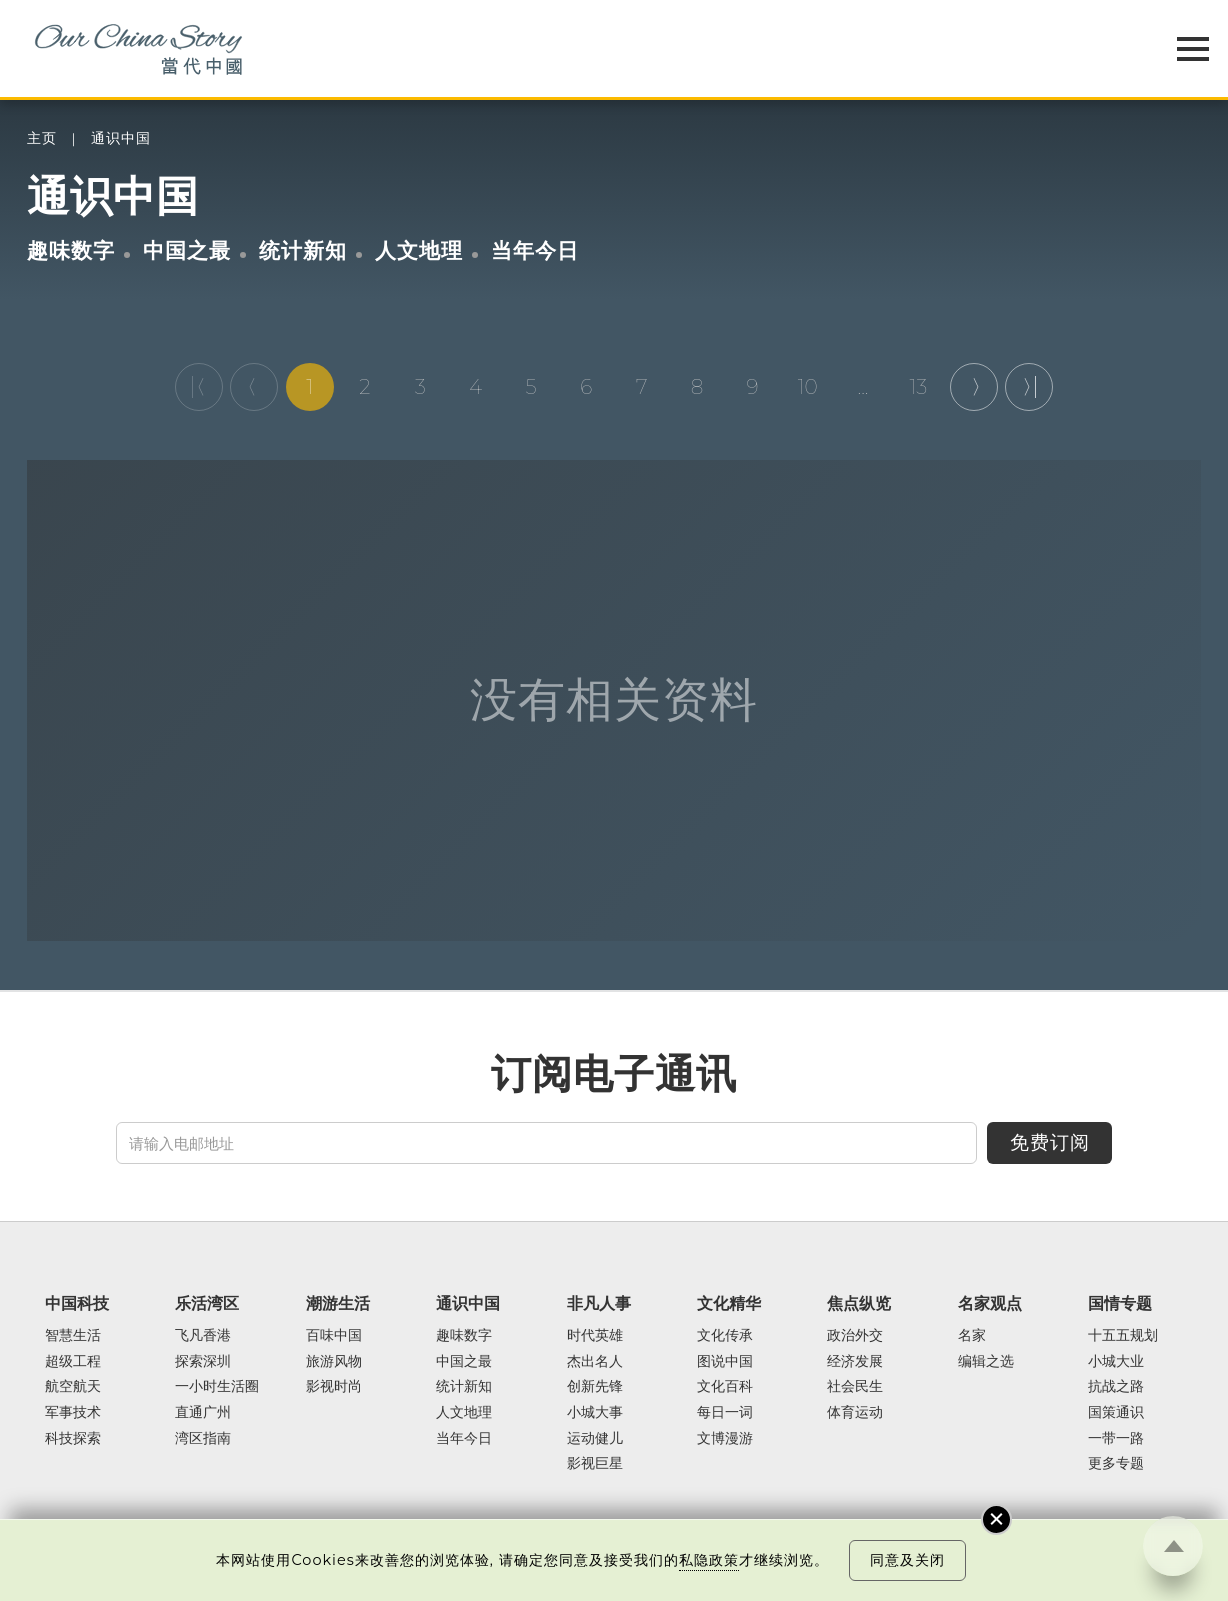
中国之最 (187, 250)
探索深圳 (203, 1362)
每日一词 (725, 1413)
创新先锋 (595, 1387)
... (863, 387)
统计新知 (303, 250)
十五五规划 (1123, 1336)
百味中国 (334, 1336)
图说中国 (725, 1362)
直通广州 (203, 1413)
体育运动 (855, 1413)
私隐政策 (709, 1560)
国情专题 (1120, 1303)
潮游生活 (338, 1303)
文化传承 (725, 1336)
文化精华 (729, 1303)
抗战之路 (1116, 1387)
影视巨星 (595, 1464)
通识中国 (121, 138)
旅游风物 (334, 1362)
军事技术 (73, 1413)
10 (808, 387)
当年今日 (535, 250)
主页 (42, 138)
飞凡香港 (203, 1336)
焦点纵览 (859, 1303)
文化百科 (725, 1387)
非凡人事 (599, 1303)
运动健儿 (595, 1439)
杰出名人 (595, 1362)
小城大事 (595, 1413)
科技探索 (73, 1439)
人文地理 (419, 250)
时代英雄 (595, 1336)
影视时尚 (334, 1387)
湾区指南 (203, 1439)
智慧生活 (73, 1336)
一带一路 (1116, 1439)
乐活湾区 (207, 1303)
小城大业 (1116, 1362)
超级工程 (73, 1362)
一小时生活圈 (217, 1387)
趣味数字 (71, 250)
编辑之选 (986, 1362)
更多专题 (1116, 1464)
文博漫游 (725, 1439)
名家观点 (990, 1303)
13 (918, 387)
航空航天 (73, 1387)
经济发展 (855, 1362)
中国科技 (77, 1303)
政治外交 (855, 1336)
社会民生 (855, 1387)
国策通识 (1116, 1413)
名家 (972, 1336)
